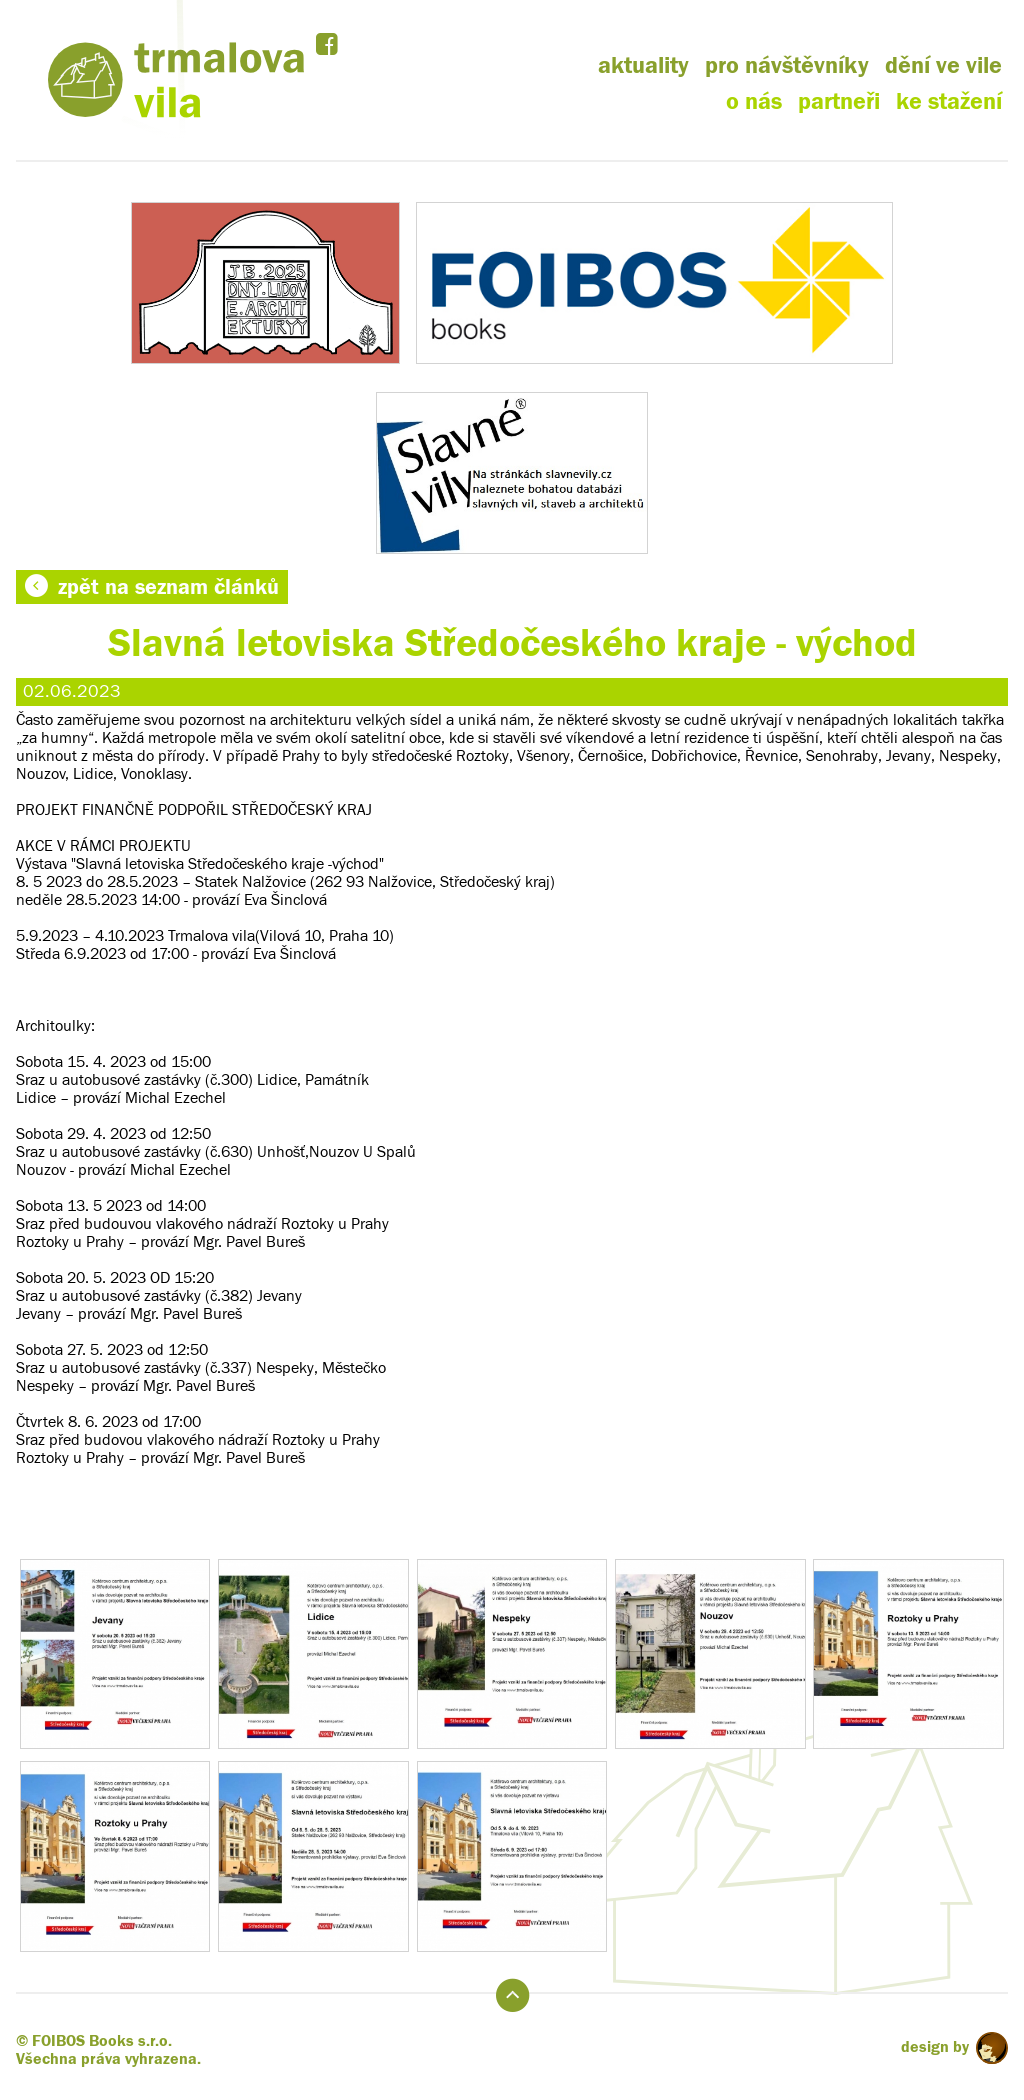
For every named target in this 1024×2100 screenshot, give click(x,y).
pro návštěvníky (787, 65)
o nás (754, 101)
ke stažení (949, 101)
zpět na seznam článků (152, 587)
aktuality (643, 65)
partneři (839, 101)
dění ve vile (943, 65)
